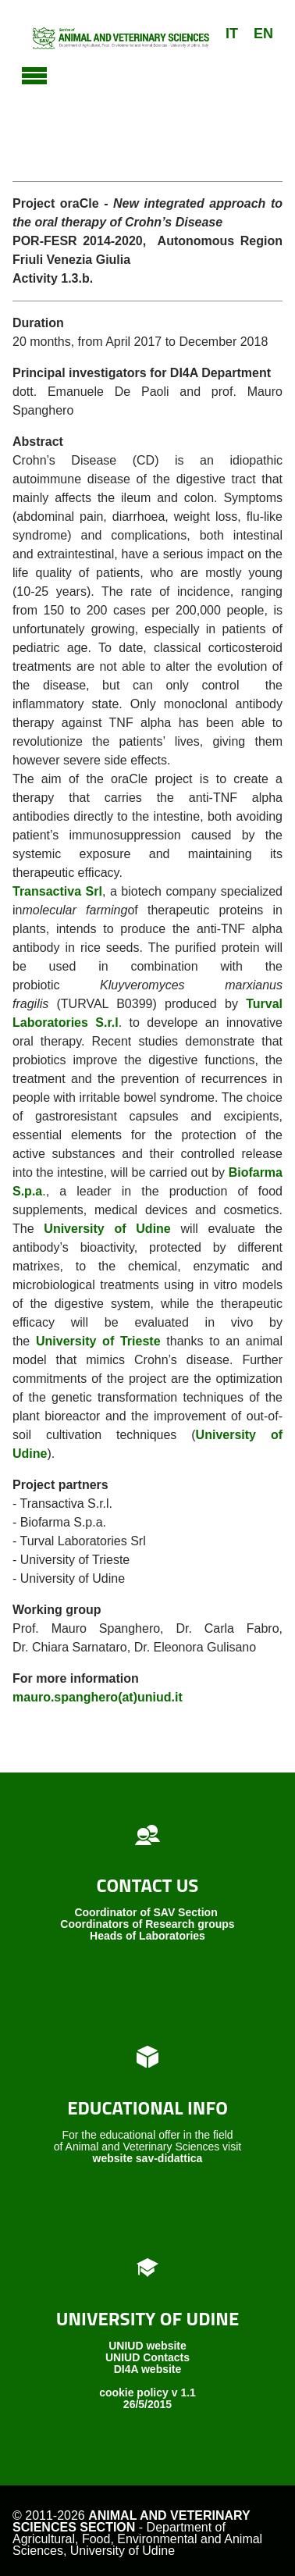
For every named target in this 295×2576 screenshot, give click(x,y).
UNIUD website (147, 2345)
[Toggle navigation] (34, 73)
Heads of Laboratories (147, 1935)
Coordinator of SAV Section (145, 1912)
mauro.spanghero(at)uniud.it (97, 1697)
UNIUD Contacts (147, 2357)
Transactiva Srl (57, 891)
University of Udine (107, 1228)
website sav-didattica (148, 2158)
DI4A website (148, 2369)
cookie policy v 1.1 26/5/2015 (147, 2398)
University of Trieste (98, 1341)
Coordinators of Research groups (147, 1924)
